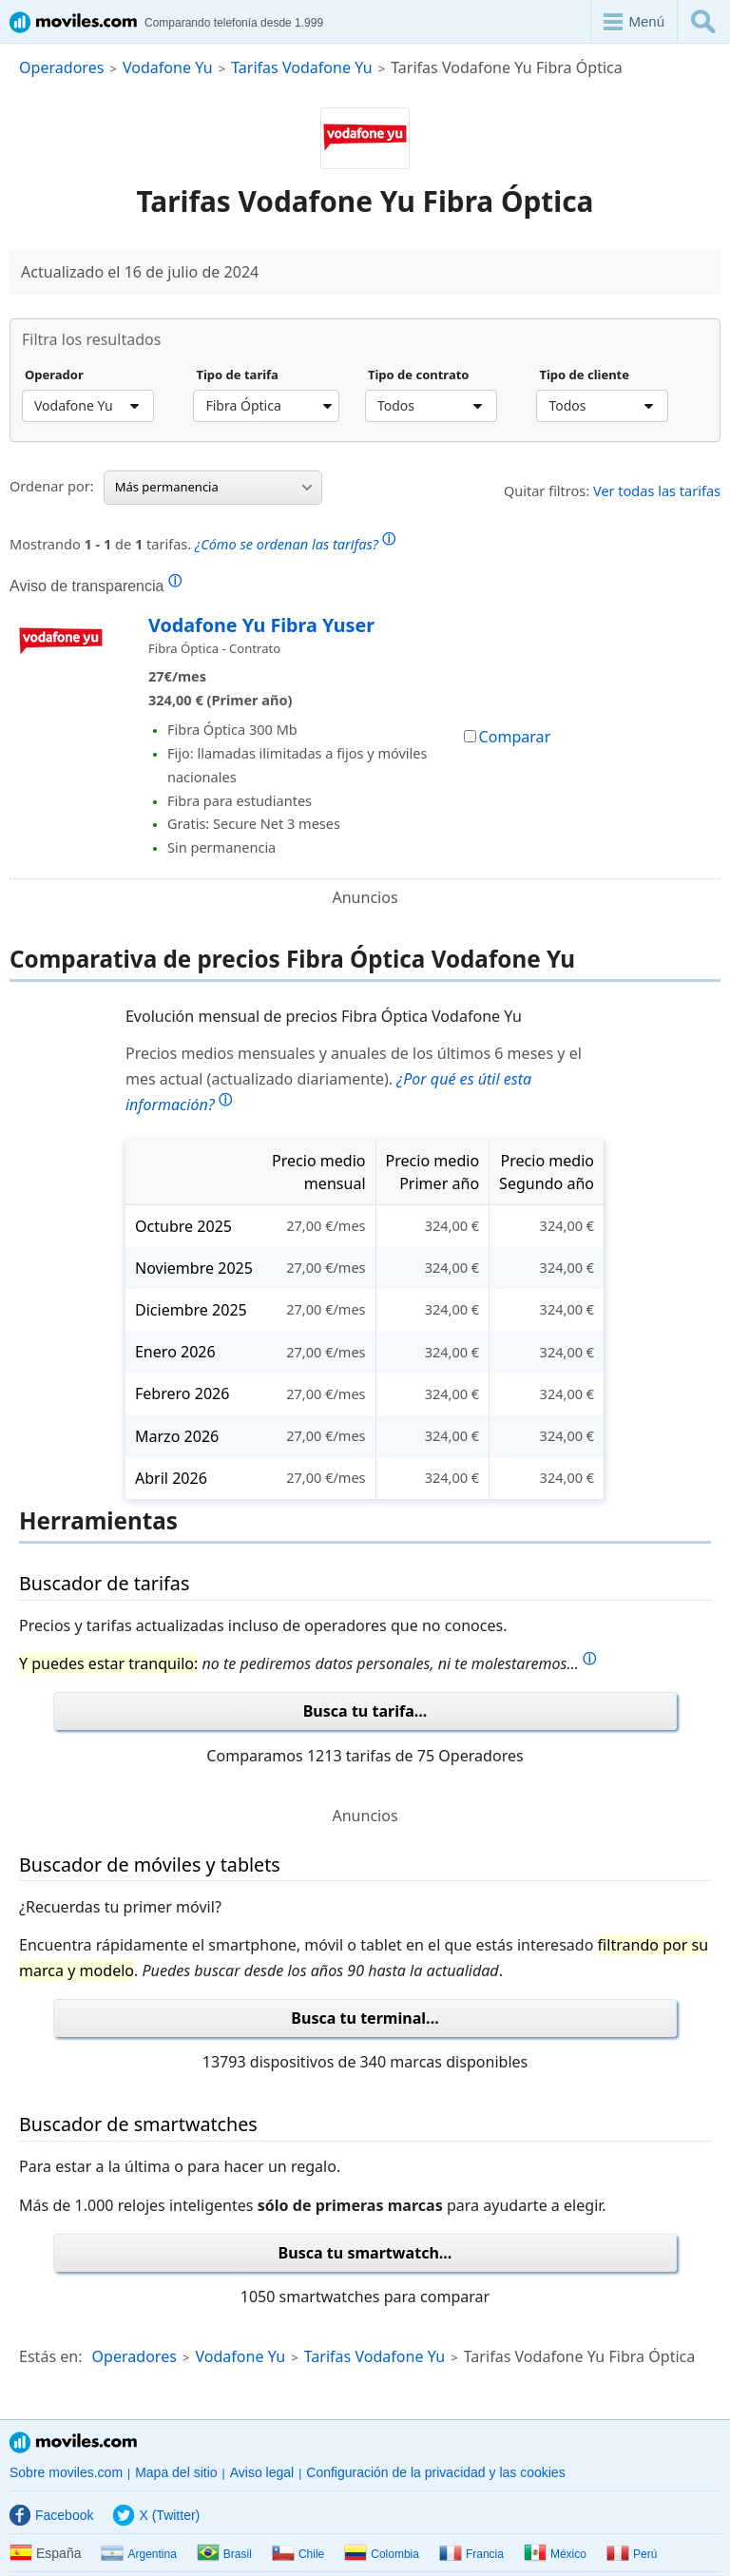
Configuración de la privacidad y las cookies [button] (435, 2472)
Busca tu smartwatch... (365, 2252)
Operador (54, 375)
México (555, 2554)
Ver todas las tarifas (656, 490)
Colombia (381, 2554)
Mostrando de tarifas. (202, 541)
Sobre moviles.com (66, 2472)
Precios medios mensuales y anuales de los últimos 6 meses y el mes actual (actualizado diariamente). (353, 1079)
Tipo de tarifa (237, 375)
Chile (298, 2554)
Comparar (507, 736)
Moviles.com (73, 2442)
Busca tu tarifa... (365, 1711)
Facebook (51, 2515)
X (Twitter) (156, 2515)
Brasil (224, 2554)
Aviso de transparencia (96, 585)
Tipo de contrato (419, 375)
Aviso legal (262, 2472)
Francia (471, 2554)
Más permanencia (213, 486)
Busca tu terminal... (364, 2018)
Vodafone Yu (168, 67)
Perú (631, 2554)
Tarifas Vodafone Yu (302, 67)
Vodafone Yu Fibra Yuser (261, 625)
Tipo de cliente (584, 375)
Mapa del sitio (176, 2472)
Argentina (138, 2554)
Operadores (61, 67)
